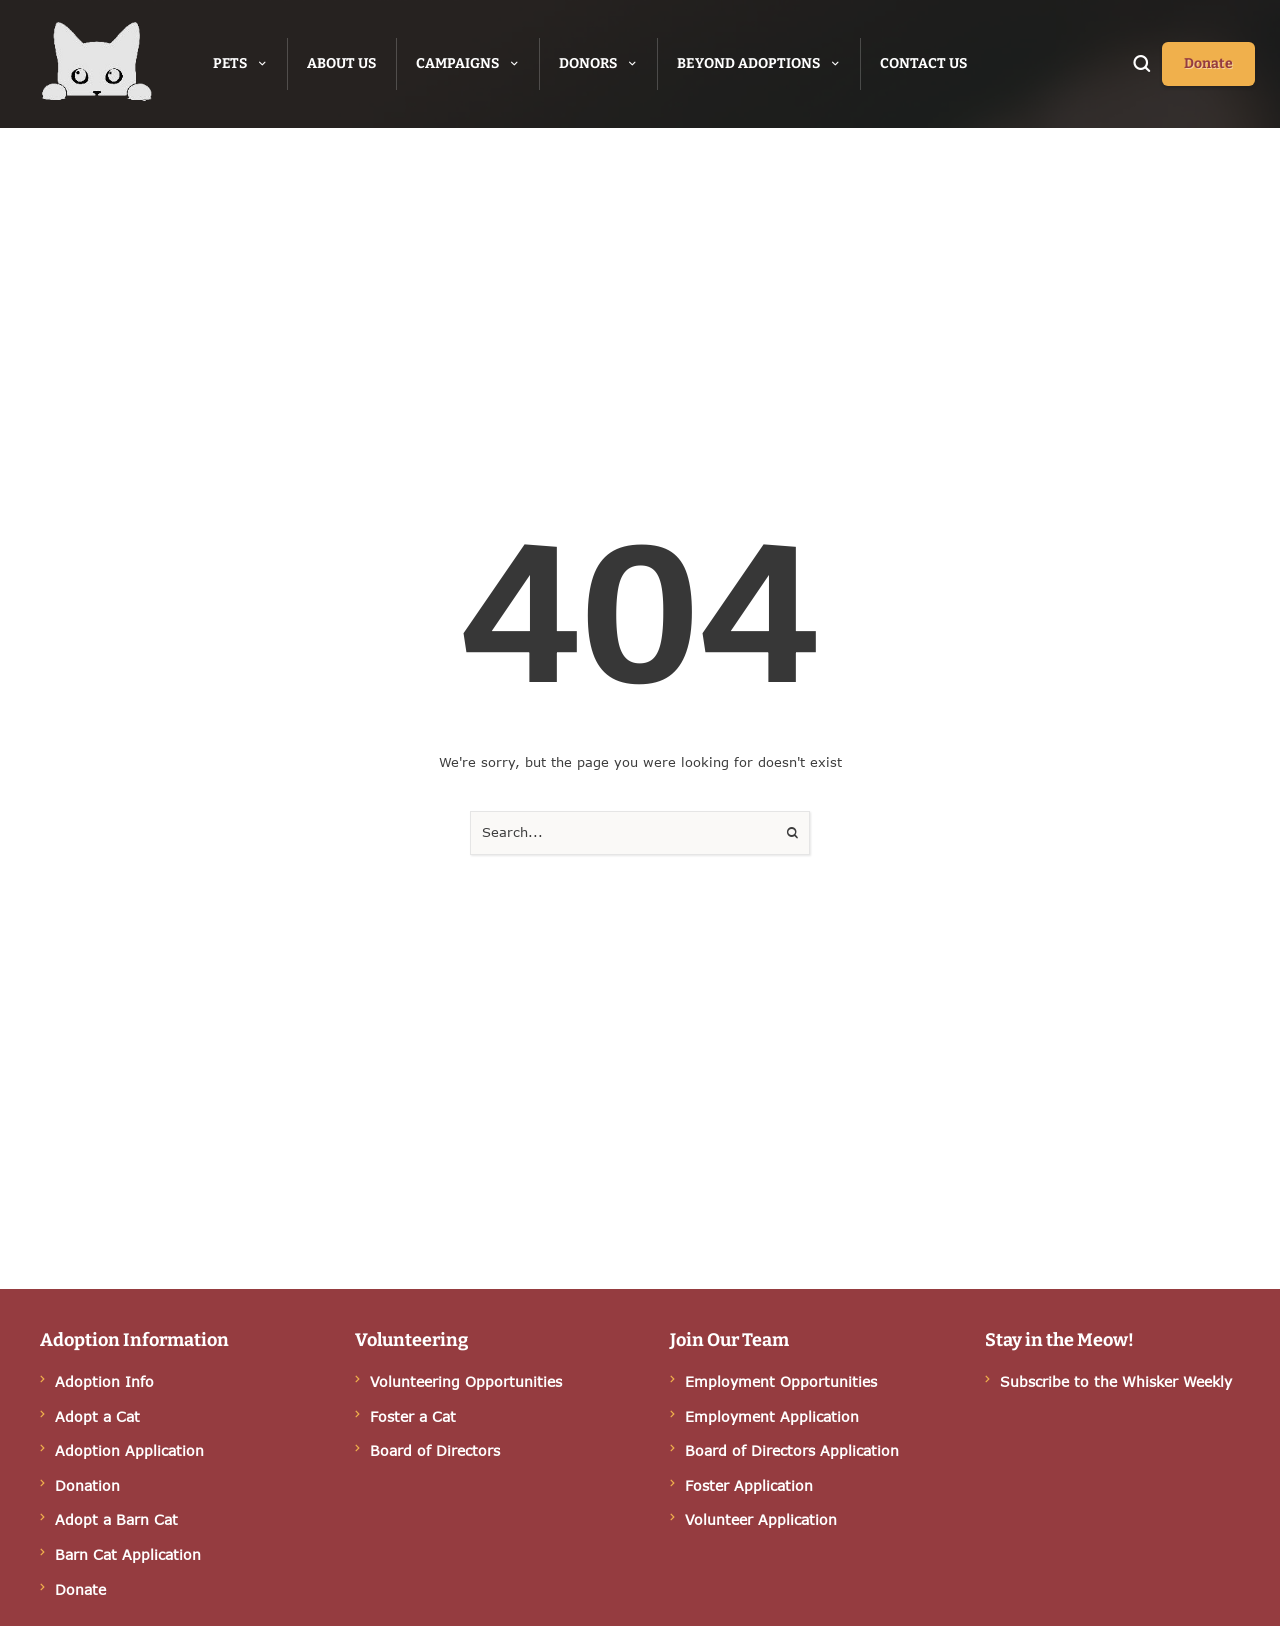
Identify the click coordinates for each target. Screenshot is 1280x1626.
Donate (80, 1589)
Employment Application (772, 1416)
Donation (87, 1485)
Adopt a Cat (97, 1416)
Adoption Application (129, 1450)
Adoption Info (104, 1381)
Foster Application (749, 1485)
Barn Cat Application (128, 1554)
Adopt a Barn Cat (116, 1519)
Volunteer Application (761, 1519)
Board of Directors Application (792, 1450)
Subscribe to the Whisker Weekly (1116, 1381)
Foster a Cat (413, 1416)
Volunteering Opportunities (466, 1381)
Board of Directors (435, 1450)
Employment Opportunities (781, 1381)
